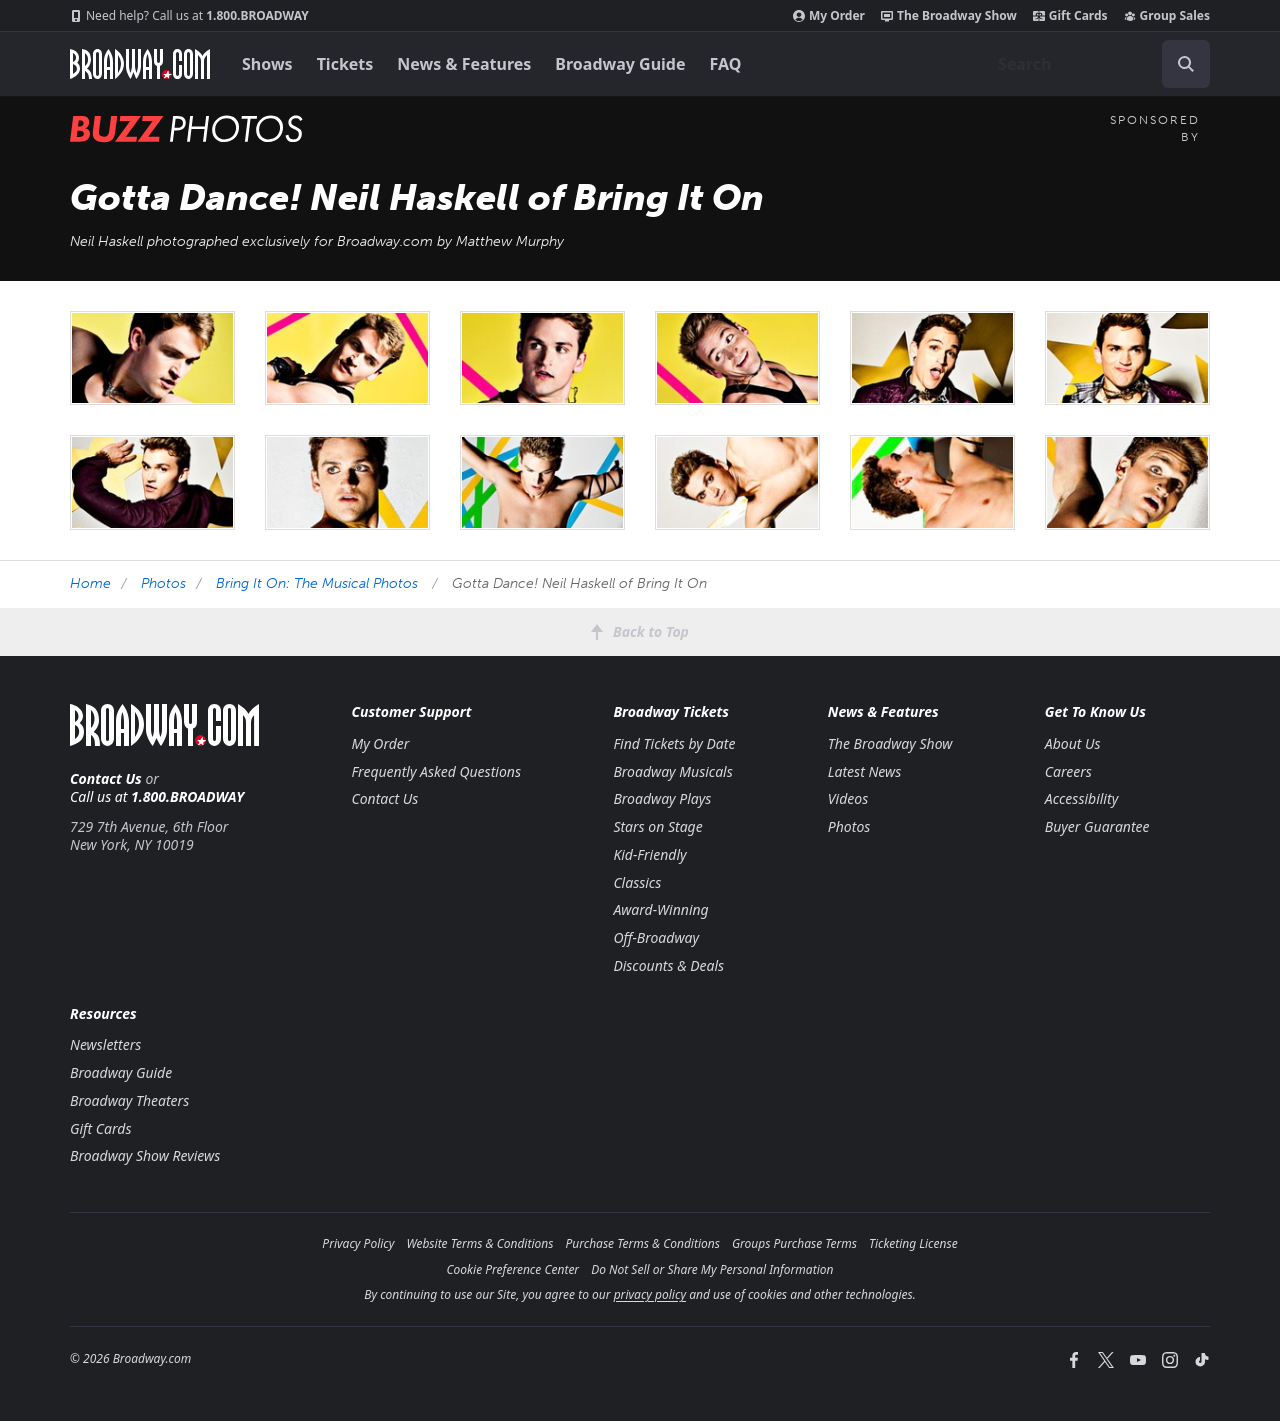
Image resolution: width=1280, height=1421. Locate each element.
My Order (829, 16)
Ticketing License (913, 1243)
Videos (848, 798)
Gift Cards (1070, 16)
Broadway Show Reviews (145, 1155)
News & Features (464, 64)
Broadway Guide (620, 64)
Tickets (345, 64)
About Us (1073, 743)
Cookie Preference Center (513, 1269)
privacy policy (650, 1294)
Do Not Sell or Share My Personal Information (712, 1269)
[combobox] (1096, 64)
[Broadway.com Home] (140, 64)
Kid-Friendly (649, 854)
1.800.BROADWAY (189, 16)
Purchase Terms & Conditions (642, 1243)
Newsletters (105, 1044)
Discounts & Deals (668, 965)
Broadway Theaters (129, 1100)
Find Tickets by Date (674, 743)
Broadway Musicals (672, 771)
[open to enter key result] (1186, 64)
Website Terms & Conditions (479, 1243)
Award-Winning (660, 909)
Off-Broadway (656, 937)
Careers (1068, 771)
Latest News (864, 771)
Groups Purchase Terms (794, 1243)
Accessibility (1081, 798)
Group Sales (1167, 16)
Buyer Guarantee (1097, 826)
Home (90, 583)
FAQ (726, 64)
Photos (163, 583)
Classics (637, 882)
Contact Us (106, 778)
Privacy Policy (358, 1243)
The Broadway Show (949, 16)
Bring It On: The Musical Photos (317, 583)
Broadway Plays (662, 798)
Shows (267, 64)
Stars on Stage (657, 826)
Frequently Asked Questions (436, 771)
